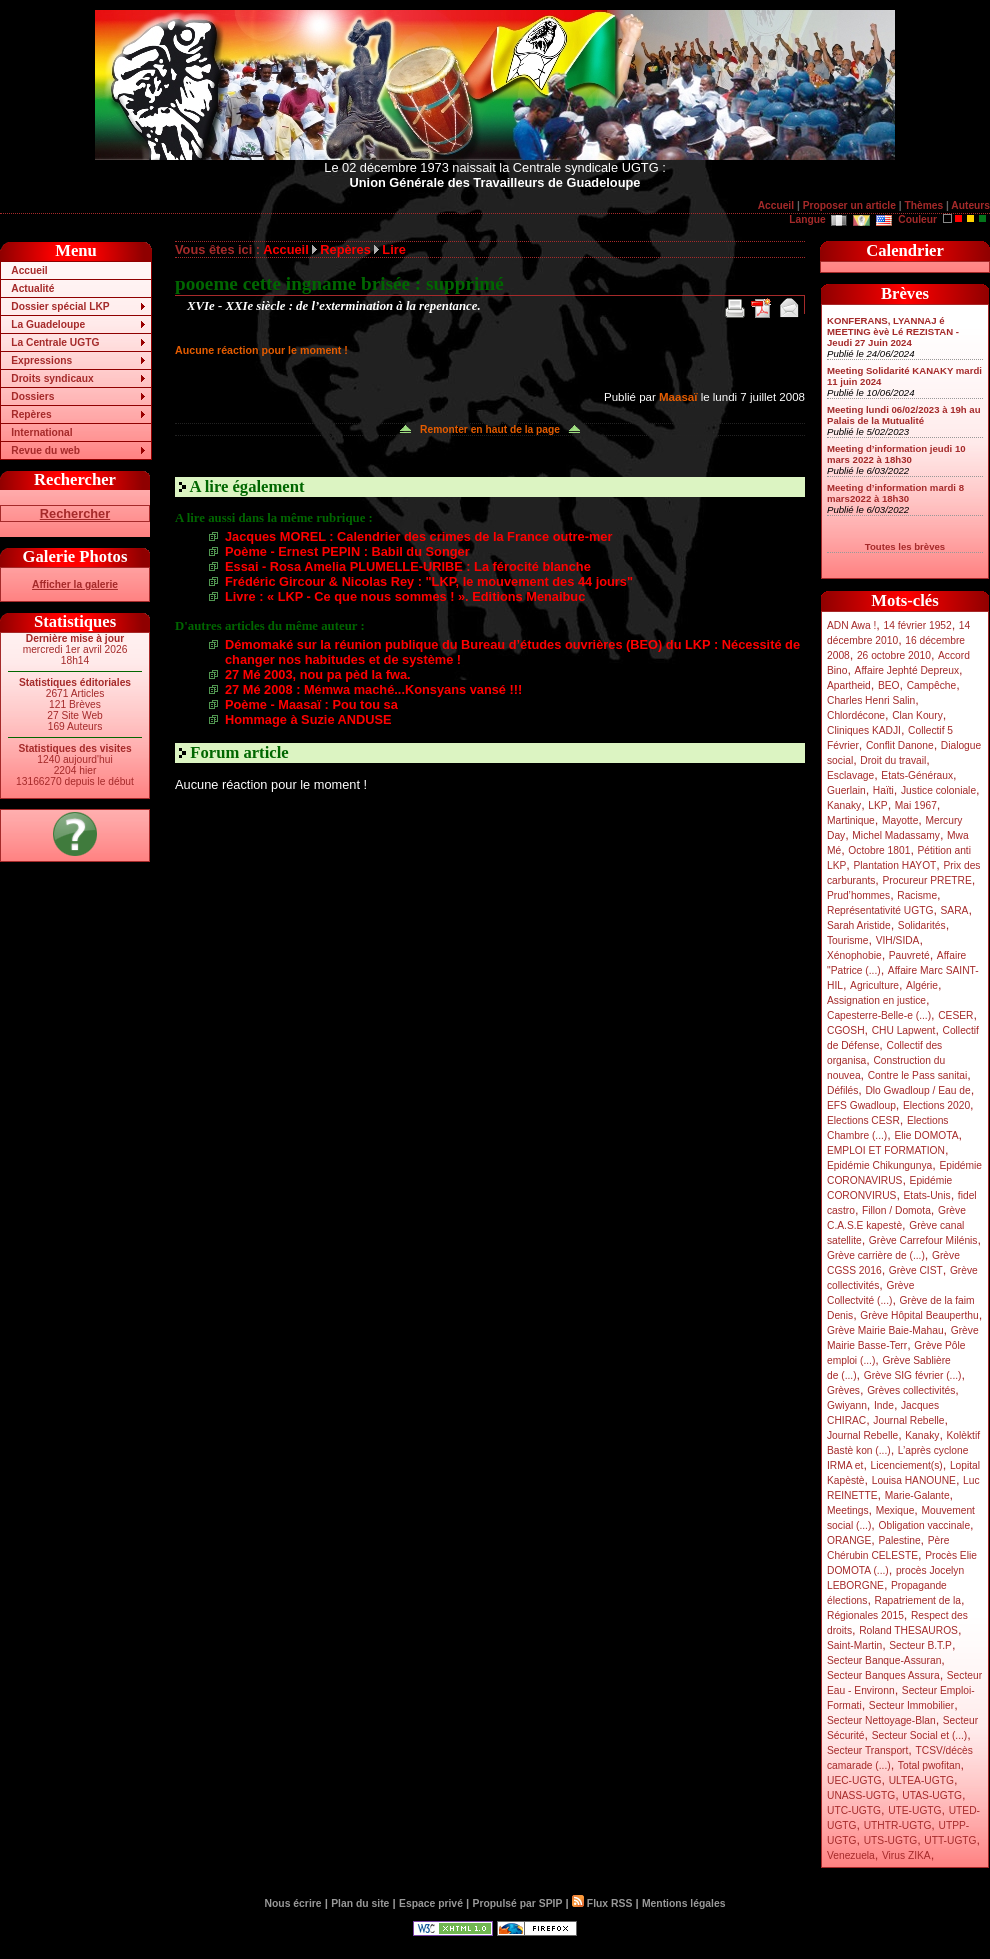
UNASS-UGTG (861, 1795)
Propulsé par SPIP (518, 1903)
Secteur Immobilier (911, 1705)
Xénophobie (854, 955)
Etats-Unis (927, 1195)
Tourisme (848, 940)
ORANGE (849, 1540)
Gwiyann (847, 1405)
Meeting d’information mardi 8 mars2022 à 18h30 (895, 493)
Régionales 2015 (865, 1615)
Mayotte (900, 820)
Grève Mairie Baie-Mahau (885, 1330)
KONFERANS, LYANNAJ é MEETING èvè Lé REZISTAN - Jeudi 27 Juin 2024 (893, 331)
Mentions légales (683, 1903)
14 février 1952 (917, 625)
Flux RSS (602, 1903)
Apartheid (849, 685)
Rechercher (75, 513)
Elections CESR (863, 1120)
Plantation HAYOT (894, 865)
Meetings (848, 1510)
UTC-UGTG (854, 1810)
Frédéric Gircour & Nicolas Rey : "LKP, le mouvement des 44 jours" (429, 581)
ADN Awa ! (851, 625)
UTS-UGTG (890, 1840)
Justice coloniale (938, 790)
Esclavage (850, 775)
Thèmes (923, 205)
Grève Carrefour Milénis (923, 1240)
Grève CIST (916, 1270)
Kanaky (844, 805)
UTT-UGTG (950, 1840)
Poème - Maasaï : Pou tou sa (311, 704)
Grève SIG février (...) (913, 1375)
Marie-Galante (917, 1495)
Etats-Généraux (917, 775)
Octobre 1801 (879, 850)
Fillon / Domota (896, 1210)
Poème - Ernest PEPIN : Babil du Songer (347, 551)
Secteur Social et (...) (920, 1735)
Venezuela (851, 1855)
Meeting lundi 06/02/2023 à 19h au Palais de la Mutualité (904, 415)
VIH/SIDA (898, 940)
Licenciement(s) (907, 1465)
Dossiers (32, 396)
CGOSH (846, 1030)
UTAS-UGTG (932, 1795)
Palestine (899, 1540)
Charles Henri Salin (871, 700)
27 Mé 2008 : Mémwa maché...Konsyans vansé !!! (373, 689)
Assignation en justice (876, 1000)
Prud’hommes (858, 895)
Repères (31, 414)
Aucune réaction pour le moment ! (261, 350)
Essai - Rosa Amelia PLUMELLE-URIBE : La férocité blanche (408, 566)
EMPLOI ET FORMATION (886, 1150)
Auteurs (970, 205)
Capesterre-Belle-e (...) (879, 1015)
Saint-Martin (854, 1645)
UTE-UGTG (914, 1810)
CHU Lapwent (904, 1030)
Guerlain (846, 790)
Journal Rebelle (908, 1420)
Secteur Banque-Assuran (884, 1660)
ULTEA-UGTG (921, 1780)
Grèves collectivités (911, 1390)
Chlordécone (856, 715)
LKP (877, 805)
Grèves (843, 1390)
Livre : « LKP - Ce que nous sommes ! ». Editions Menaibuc (405, 596)
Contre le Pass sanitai (918, 1075)
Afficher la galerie (75, 584)
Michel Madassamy (896, 835)
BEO (889, 685)
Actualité (32, 288)
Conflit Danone (900, 745)
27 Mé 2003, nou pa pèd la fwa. (318, 674)
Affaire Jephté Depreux (907, 670)
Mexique (895, 1510)
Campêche (932, 685)
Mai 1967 (916, 805)
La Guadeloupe (48, 324)
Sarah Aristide (859, 925)
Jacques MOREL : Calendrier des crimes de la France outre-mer (418, 536)
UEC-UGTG (854, 1780)
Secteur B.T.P (920, 1645)
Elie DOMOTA (926, 1135)
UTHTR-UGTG (898, 1825)
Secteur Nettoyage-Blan (881, 1720)
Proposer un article (849, 205)
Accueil (776, 205)
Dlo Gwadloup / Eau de (917, 1090)
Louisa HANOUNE (914, 1480)
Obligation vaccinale (924, 1525)
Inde (884, 1405)
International (41, 432)
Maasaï (678, 397)
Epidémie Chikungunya (879, 1165)
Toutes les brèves (905, 546)
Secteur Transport (867, 1750)
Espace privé (431, 1903)
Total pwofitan (929, 1765)
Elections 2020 (936, 1105)
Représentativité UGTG (880, 910)
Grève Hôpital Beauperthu (919, 1315)
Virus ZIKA (906, 1855)
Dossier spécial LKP (60, 306)
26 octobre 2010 (894, 655)
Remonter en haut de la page (490, 429)
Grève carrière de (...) (876, 1255)
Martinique (851, 820)
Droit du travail (893, 760)
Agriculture (874, 985)
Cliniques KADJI (864, 730)
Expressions (41, 360)
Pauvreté (909, 955)
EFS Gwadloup (861, 1105)
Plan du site (360, 1903)
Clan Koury (917, 715)
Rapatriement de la (918, 1600)
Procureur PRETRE (926, 880)
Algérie (922, 985)
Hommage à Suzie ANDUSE (308, 719)
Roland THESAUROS (908, 1630)
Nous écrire (293, 1903)
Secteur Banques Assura (883, 1675)
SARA (955, 910)
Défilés (842, 1090)
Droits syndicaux (52, 378)
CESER (955, 1015)
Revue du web (45, 450)
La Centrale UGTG (55, 342)
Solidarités (922, 925)
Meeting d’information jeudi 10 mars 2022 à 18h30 (896, 454)
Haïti (883, 790)
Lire (393, 249)
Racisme (917, 895)
